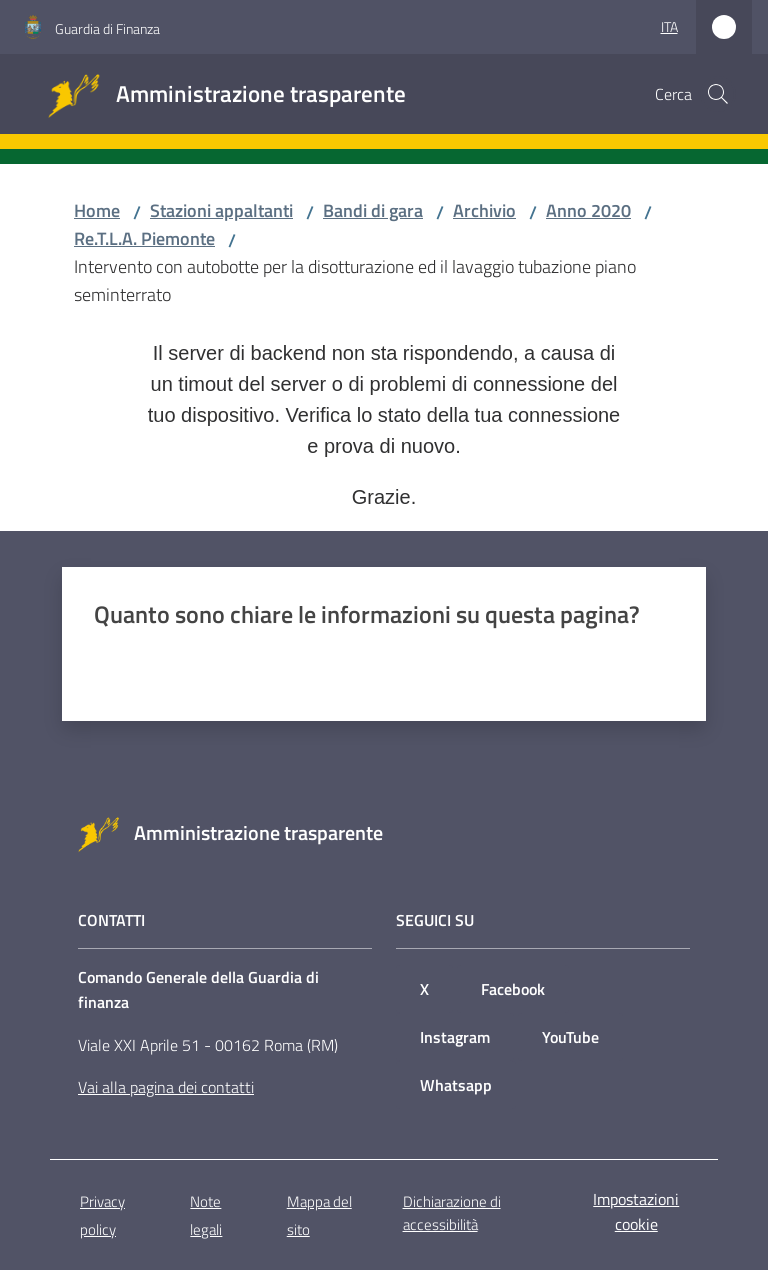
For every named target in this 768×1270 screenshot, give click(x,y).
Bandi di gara (373, 210)
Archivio (484, 210)
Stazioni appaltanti (221, 210)
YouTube (570, 1037)
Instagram (455, 1037)
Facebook (513, 989)
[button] (718, 94)
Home (97, 210)
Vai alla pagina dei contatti (166, 1087)
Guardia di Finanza (107, 28)
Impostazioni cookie (636, 1211)
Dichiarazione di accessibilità (452, 1213)
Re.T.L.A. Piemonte (144, 238)
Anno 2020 (588, 210)
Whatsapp (456, 1085)
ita (669, 26)
